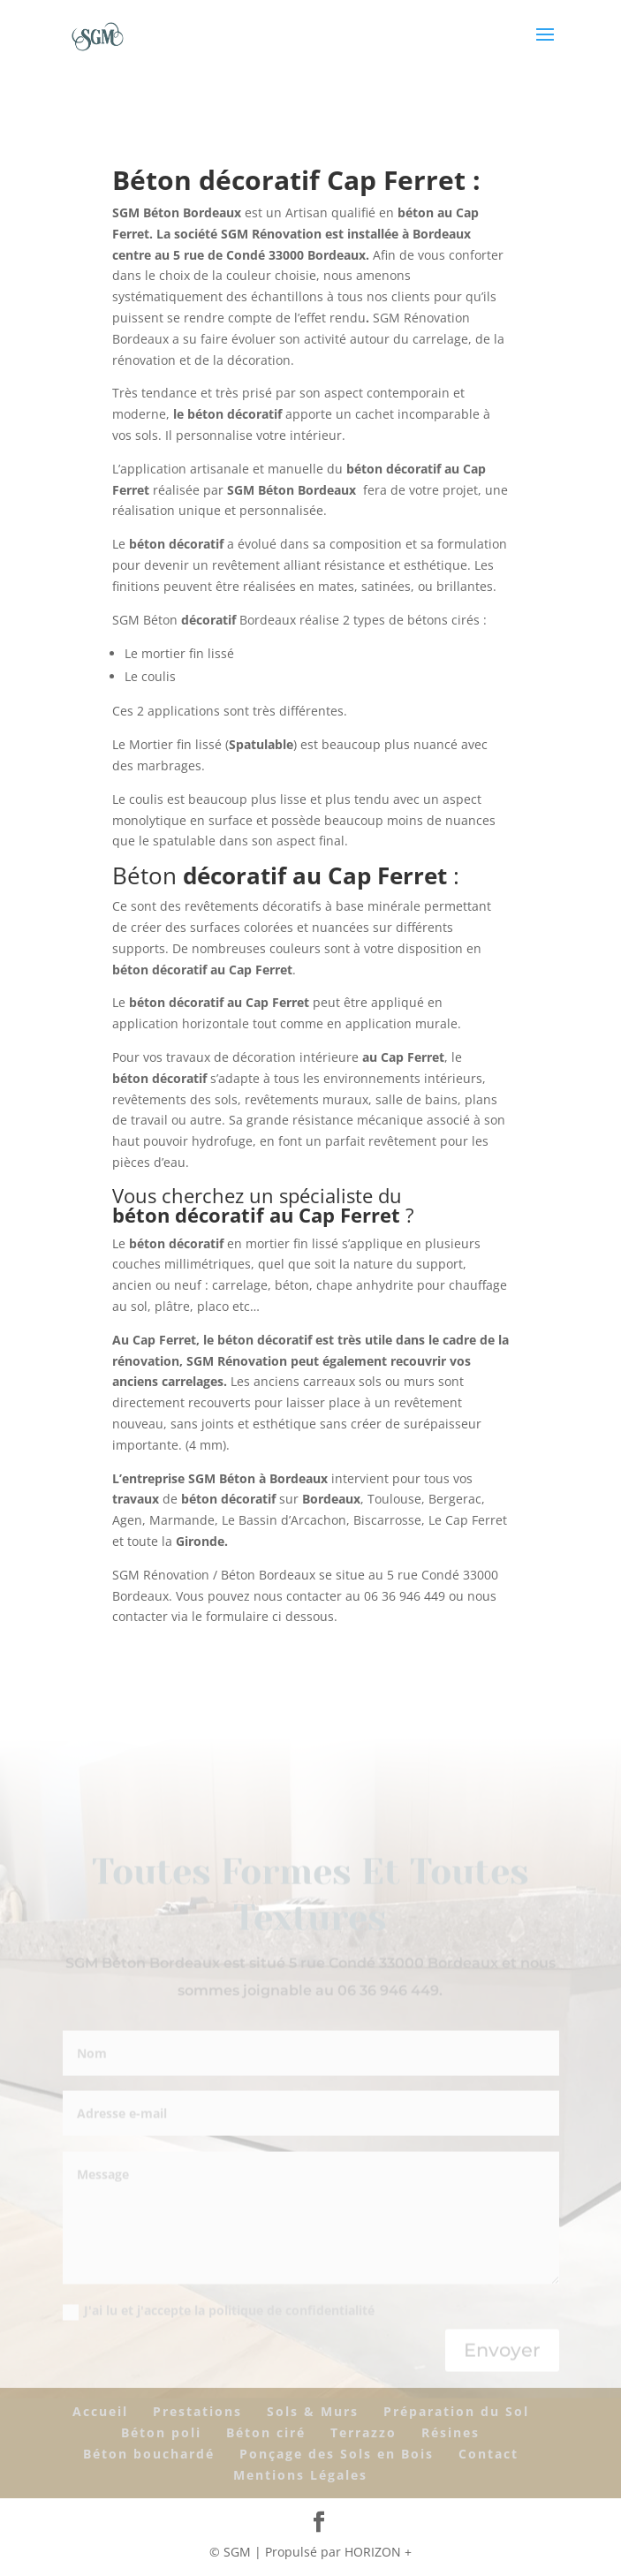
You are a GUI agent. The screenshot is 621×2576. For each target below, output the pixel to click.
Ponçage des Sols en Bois (336, 2453)
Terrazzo (363, 2432)
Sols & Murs (313, 2411)
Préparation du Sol (456, 2411)
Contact (488, 2453)
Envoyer (502, 2352)
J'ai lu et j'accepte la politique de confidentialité (219, 2313)
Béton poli (161, 2432)
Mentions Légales (300, 2474)
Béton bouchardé (149, 2453)
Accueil (100, 2411)
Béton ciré (266, 2432)
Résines (450, 2432)
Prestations (197, 2411)
